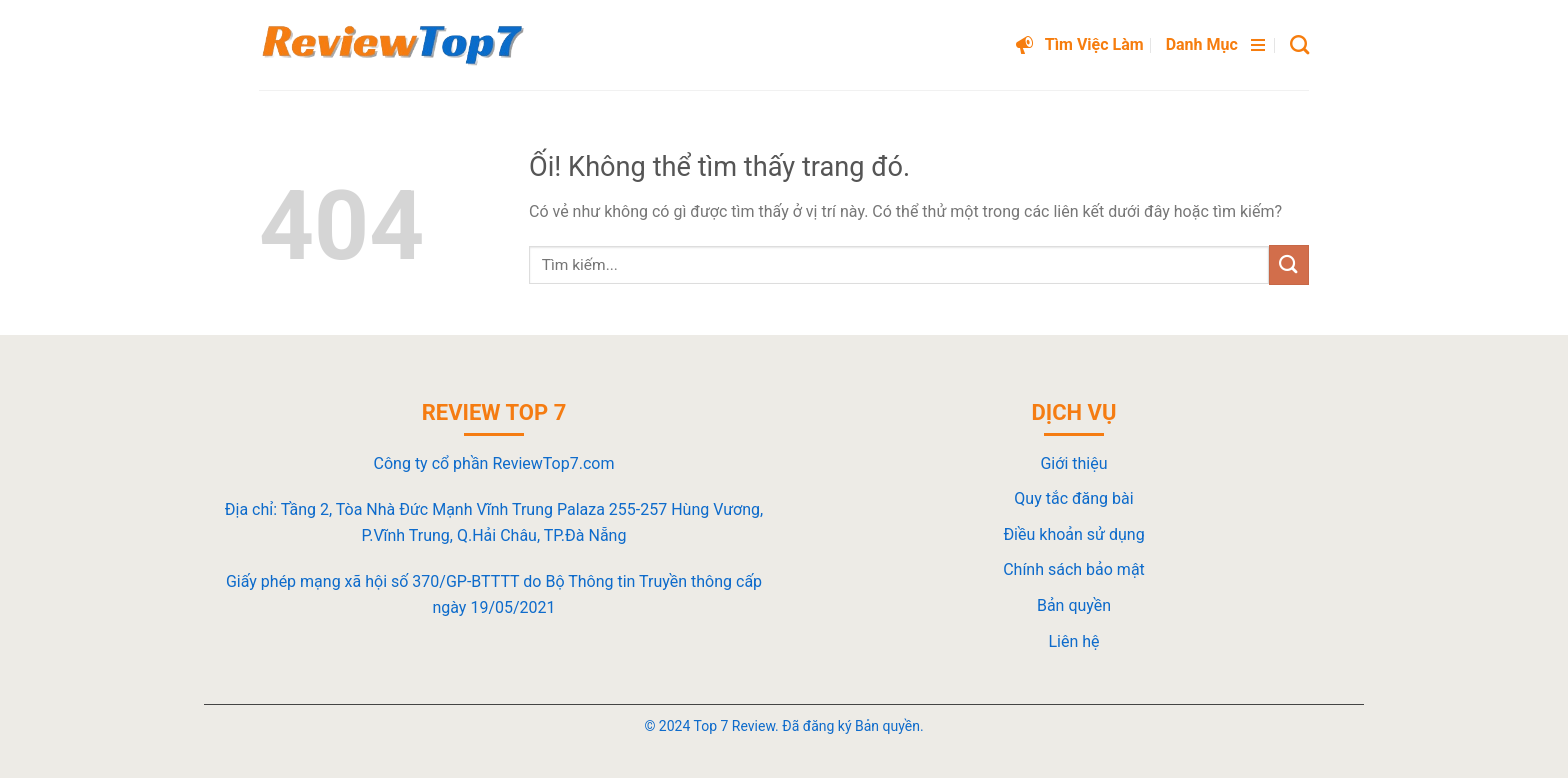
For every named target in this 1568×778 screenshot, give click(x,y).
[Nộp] (1289, 264)
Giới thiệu (1073, 463)
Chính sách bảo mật (1074, 569)
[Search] (1299, 44)
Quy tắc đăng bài (1073, 498)
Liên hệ (1073, 641)
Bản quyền (1074, 605)
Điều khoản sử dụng (1073, 534)
